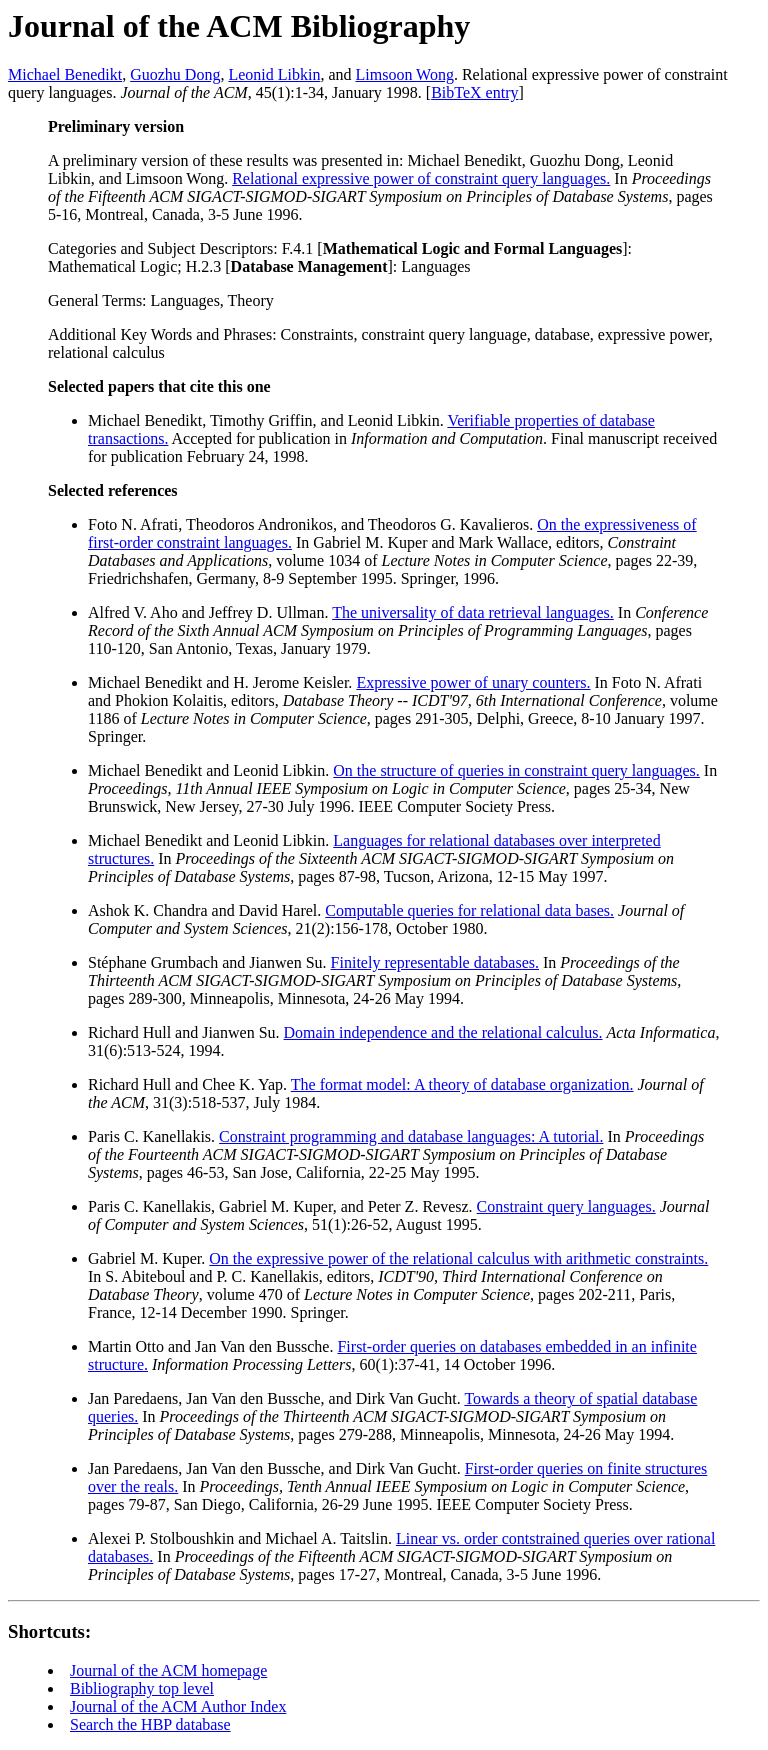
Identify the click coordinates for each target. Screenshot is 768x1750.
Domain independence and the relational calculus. (443, 1032)
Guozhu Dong (175, 74)
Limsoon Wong (405, 74)
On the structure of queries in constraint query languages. (516, 770)
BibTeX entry (474, 92)
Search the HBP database (150, 1724)
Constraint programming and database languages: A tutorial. (411, 1136)
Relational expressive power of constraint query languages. (421, 178)
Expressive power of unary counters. (473, 682)
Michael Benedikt (65, 74)
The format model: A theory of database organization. (462, 1084)
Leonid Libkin (274, 74)
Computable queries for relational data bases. (469, 910)
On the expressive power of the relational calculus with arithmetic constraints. (458, 1258)
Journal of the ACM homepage (168, 1670)
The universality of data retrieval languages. (473, 612)
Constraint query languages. (566, 1206)
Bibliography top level (142, 1688)
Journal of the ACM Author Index (178, 1706)
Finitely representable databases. (435, 962)
